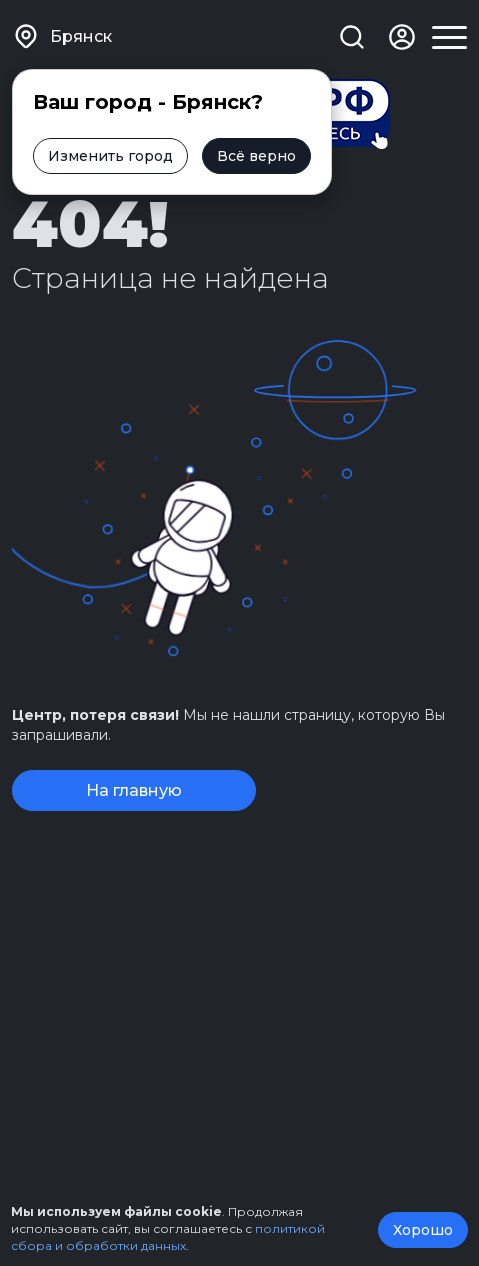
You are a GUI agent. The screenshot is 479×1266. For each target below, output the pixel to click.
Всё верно (256, 156)
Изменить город (110, 156)
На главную (134, 790)
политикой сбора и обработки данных (168, 1237)
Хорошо (423, 1230)
